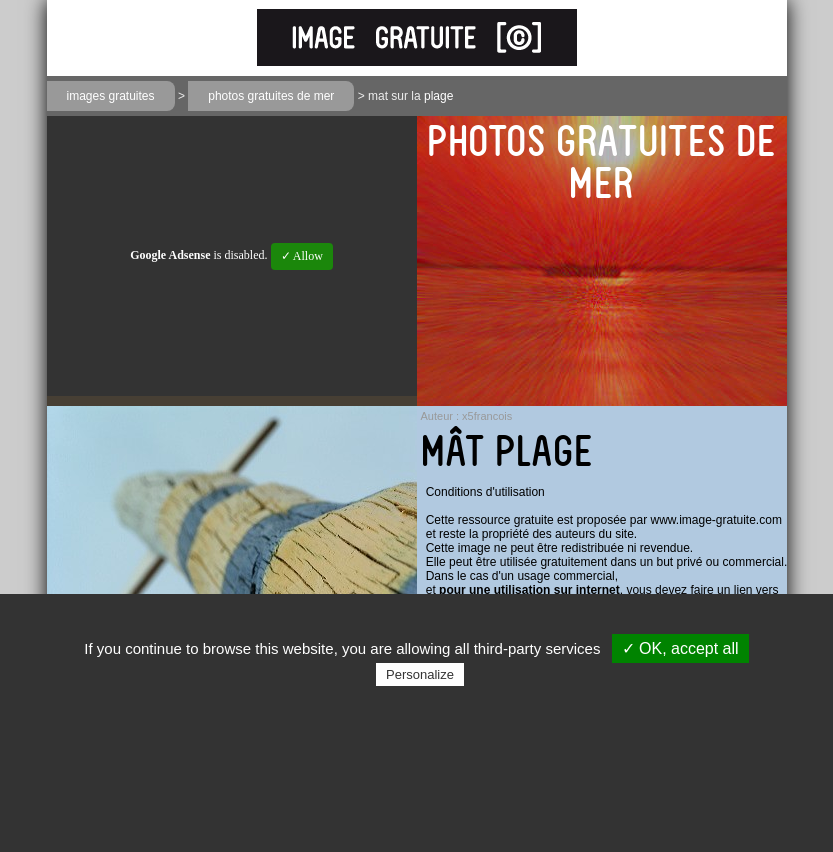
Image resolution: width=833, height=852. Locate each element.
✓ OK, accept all (680, 648)
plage (438, 96)
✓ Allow (302, 256)
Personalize (420, 674)
